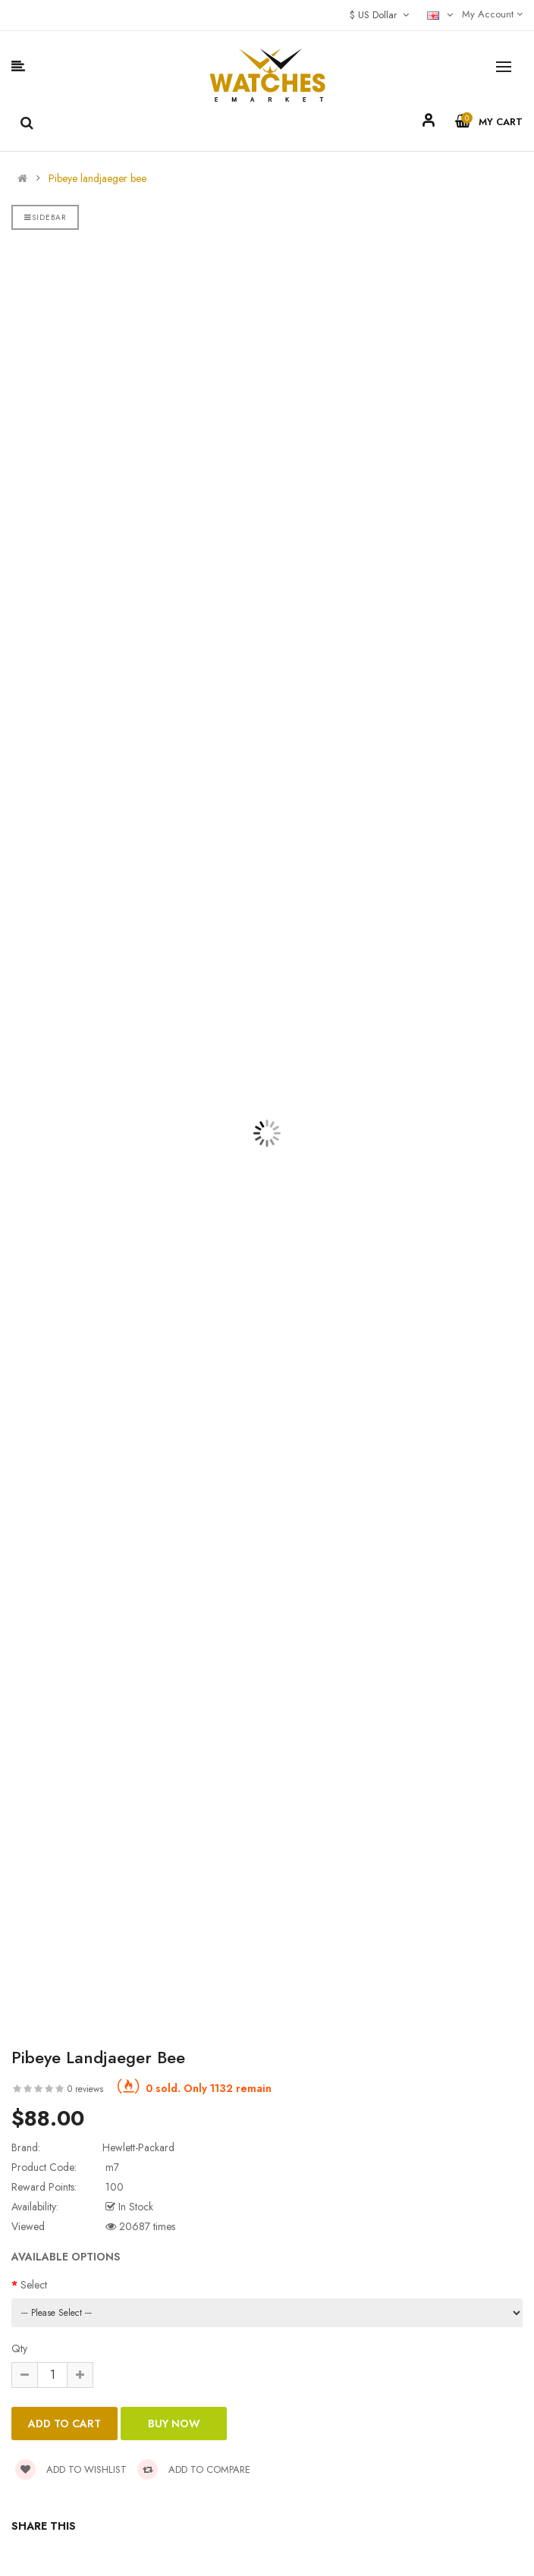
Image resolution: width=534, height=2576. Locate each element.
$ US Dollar (379, 15)
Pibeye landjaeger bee (97, 178)
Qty (19, 2348)
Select (33, 2284)
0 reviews (85, 2089)
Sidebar (45, 217)
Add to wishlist (71, 2469)
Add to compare (193, 2469)
